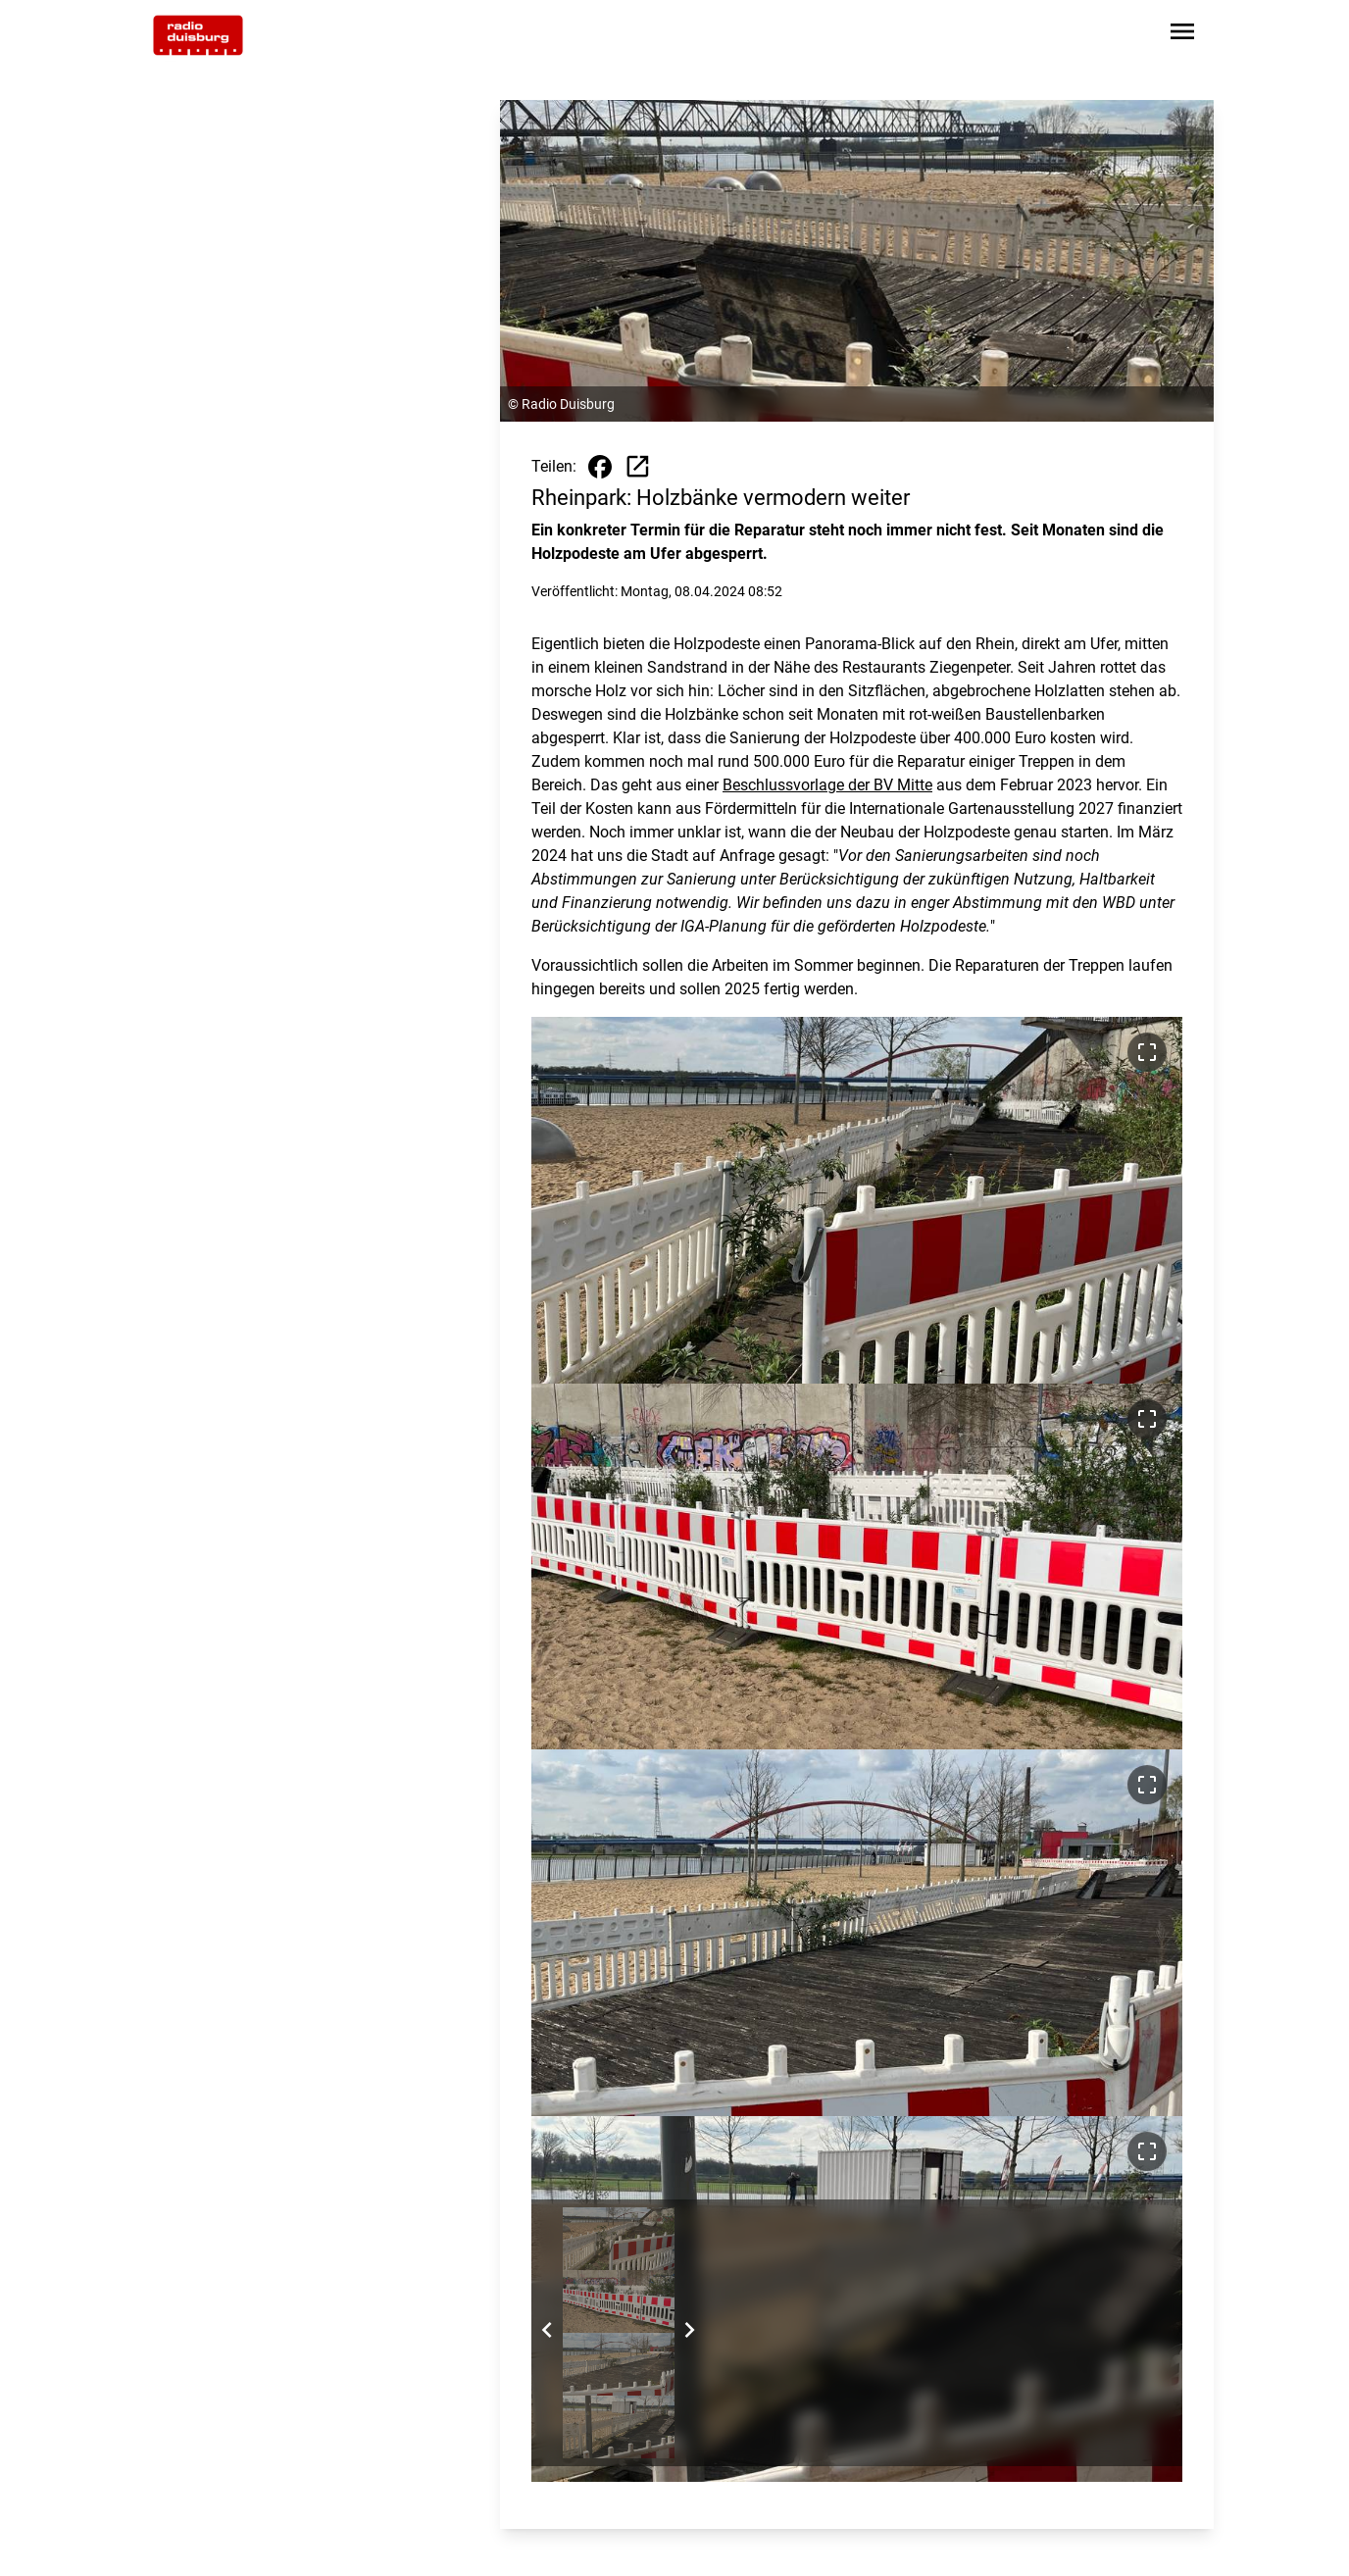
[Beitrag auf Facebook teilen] (600, 467)
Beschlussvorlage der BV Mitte (827, 785)
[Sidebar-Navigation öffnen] (1182, 35)
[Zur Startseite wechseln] (198, 35)
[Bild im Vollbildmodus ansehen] (1147, 1052)
